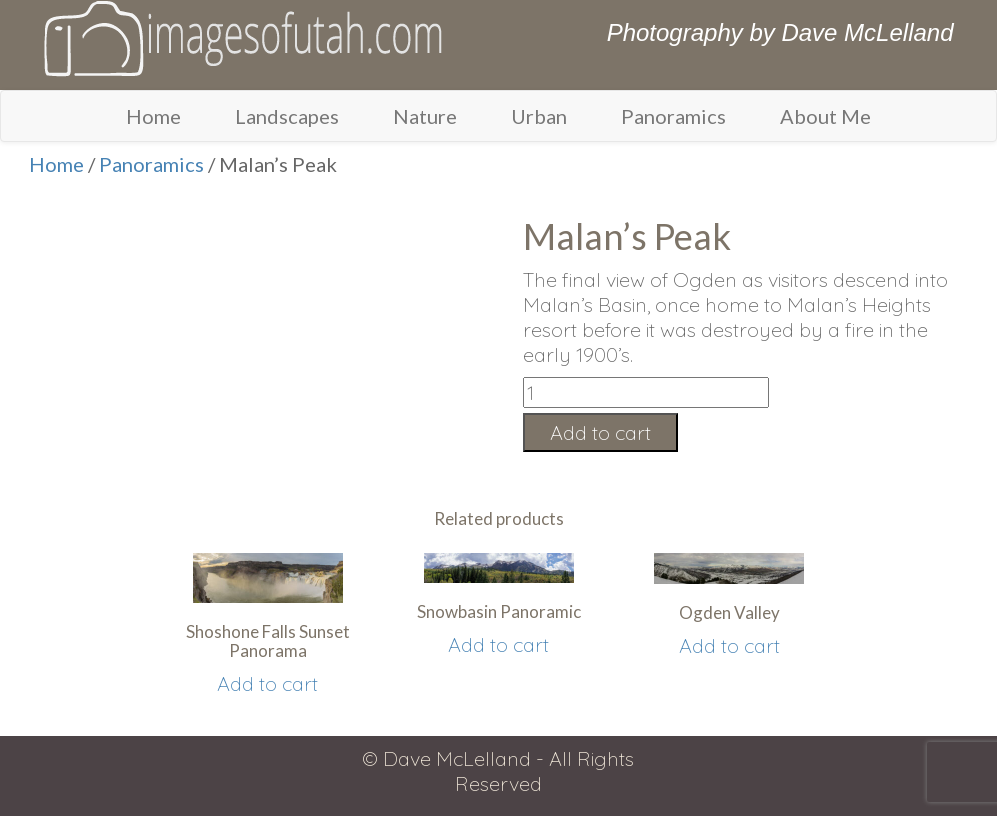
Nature (425, 116)
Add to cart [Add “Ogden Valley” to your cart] (729, 645)
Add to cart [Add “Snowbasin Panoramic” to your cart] (498, 644)
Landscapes (287, 116)
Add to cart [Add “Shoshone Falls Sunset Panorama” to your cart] (267, 683)
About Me (825, 116)
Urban (539, 116)
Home (153, 116)
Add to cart (600, 432)
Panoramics (673, 116)
